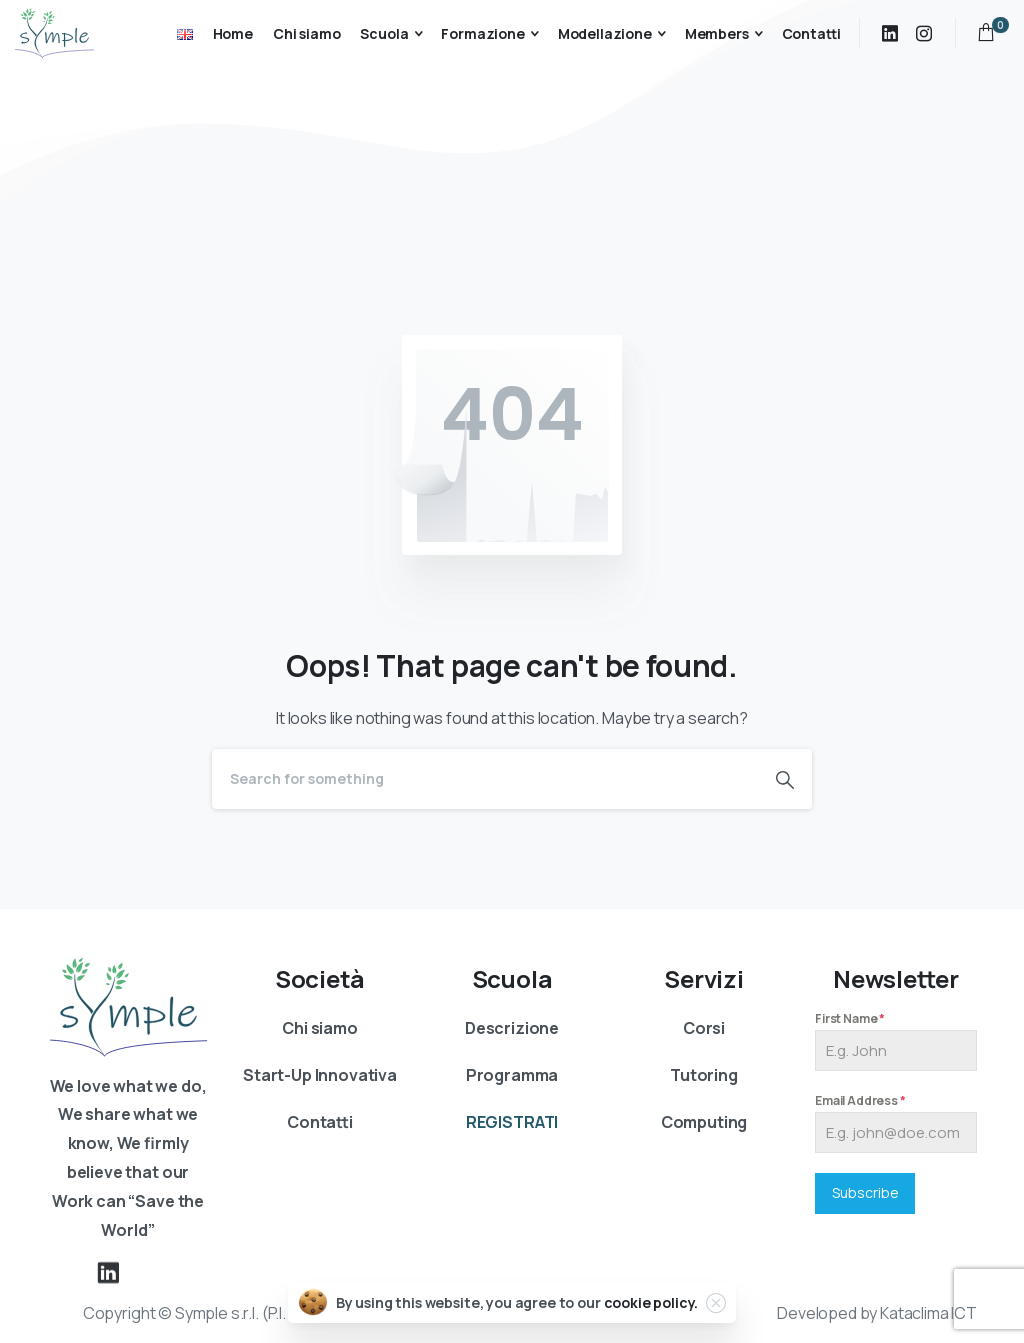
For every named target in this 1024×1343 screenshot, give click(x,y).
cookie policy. (651, 1302)
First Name (850, 1018)
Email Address (860, 1100)
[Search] (485, 779)
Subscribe (865, 1192)
